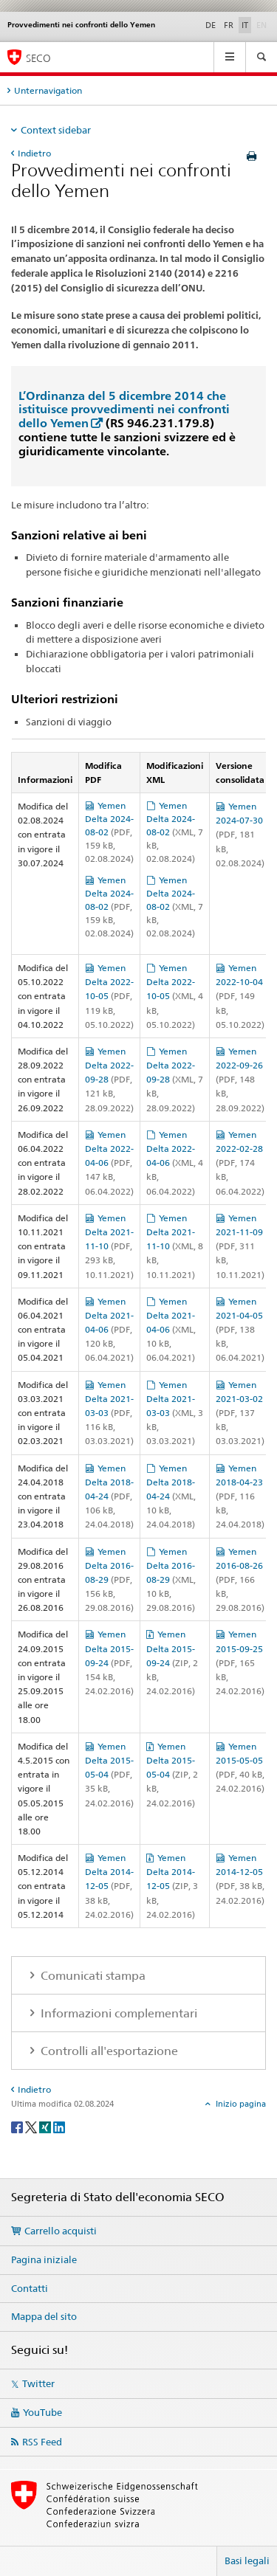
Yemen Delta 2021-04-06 (109, 1330)
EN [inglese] (263, 24)
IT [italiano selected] (245, 25)
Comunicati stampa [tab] (92, 1976)
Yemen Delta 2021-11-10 (109, 1246)
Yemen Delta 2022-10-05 (109, 996)
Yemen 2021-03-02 (240, 1413)
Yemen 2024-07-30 (240, 835)
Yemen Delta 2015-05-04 (109, 1775)
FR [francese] (228, 25)
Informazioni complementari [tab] (117, 2013)
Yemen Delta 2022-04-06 (109, 1163)
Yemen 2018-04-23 (240, 1496)
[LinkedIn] (59, 2126)
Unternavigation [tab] (48, 90)
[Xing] (46, 2126)
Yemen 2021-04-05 (240, 1330)
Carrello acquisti (60, 2231)
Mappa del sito (44, 2316)
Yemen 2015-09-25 (240, 1662)
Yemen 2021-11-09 (240, 1246)
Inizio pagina (239, 2104)
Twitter (38, 2383)
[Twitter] (32, 2126)
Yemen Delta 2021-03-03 (109, 1413)
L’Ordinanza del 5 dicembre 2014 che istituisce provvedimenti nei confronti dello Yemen (124, 409)
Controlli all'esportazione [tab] (108, 2051)
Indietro (34, 153)
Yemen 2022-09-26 (240, 1079)
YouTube (42, 2412)
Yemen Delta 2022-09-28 (109, 1079)
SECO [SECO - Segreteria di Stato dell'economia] (38, 58)
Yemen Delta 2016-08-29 (109, 1580)
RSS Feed (42, 2442)
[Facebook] (18, 2126)
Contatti (29, 2288)
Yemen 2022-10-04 (240, 996)
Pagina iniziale (44, 2259)
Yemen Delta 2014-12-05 (109, 1886)
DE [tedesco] (210, 25)
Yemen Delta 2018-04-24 (109, 1496)
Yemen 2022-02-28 (240, 1163)
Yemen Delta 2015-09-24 (109, 1662)
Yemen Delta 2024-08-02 (109, 832)
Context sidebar (56, 130)
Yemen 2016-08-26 (240, 1580)
